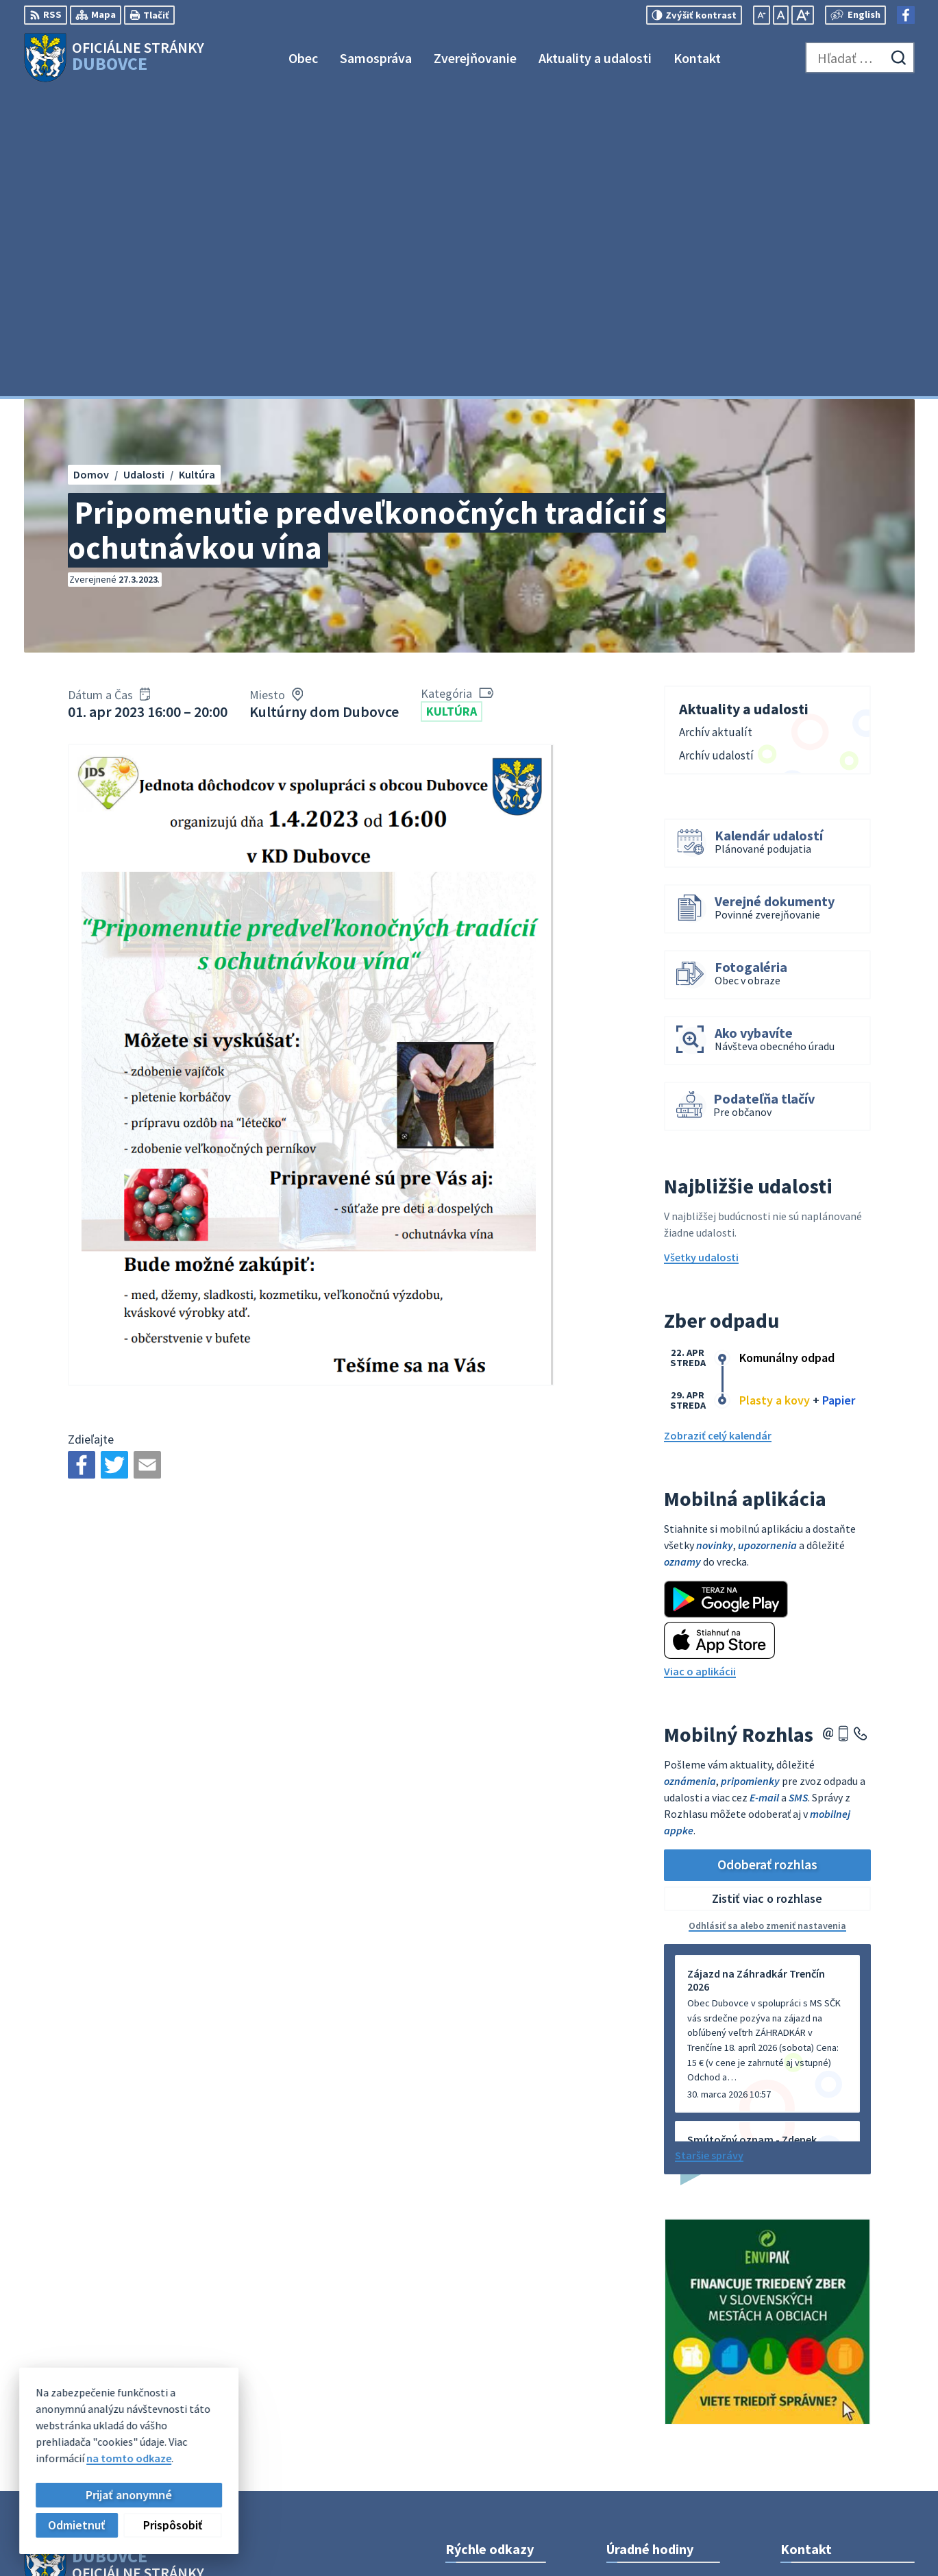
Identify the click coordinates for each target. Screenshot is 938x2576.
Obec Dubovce (135, 2317)
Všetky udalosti (701, 954)
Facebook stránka (823, 2425)
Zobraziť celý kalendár (718, 1132)
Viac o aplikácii (700, 1367)
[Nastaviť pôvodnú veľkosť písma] (781, 15)
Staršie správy (709, 1851)
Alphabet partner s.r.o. (203, 2303)
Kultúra (451, 408)
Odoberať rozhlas (767, 1561)
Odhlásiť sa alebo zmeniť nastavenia (767, 1622)
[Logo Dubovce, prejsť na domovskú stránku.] (114, 57)
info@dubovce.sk (822, 2409)
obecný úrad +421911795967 (847, 2392)
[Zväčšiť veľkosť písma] (802, 15)
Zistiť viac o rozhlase (767, 1595)
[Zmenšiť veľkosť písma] (761, 15)
